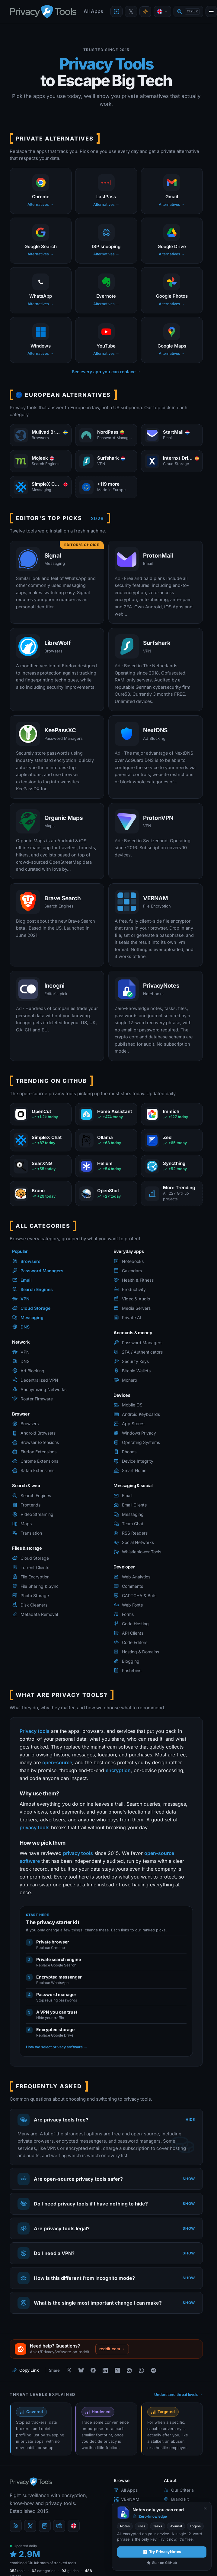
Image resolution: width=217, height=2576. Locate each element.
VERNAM (126, 2499)
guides (70, 2570)
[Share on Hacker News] (117, 2370)
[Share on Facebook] (93, 2370)
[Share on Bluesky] (80, 2370)
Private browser (52, 1941)
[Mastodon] (45, 2526)
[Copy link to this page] (25, 2370)
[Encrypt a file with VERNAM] (116, 11)
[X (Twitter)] (30, 2526)
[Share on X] (68, 2370)
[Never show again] (205, 2508)
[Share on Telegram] (153, 2370)
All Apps (93, 11)
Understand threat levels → (178, 2394)
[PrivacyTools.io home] (43, 11)
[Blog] (16, 2526)
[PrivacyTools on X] (131, 11)
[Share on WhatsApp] (141, 2370)
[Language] (162, 11)
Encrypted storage (55, 2029)
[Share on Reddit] (129, 2370)
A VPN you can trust (56, 2012)
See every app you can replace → (106, 371)
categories (43, 2570)
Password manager (56, 1994)
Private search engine (58, 1959)
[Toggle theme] (145, 11)
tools (17, 2570)
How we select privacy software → (57, 2047)
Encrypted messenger (59, 1976)
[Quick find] (188, 12)
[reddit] (59, 2526)
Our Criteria (179, 2490)
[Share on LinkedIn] (105, 2370)
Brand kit (176, 2499)
